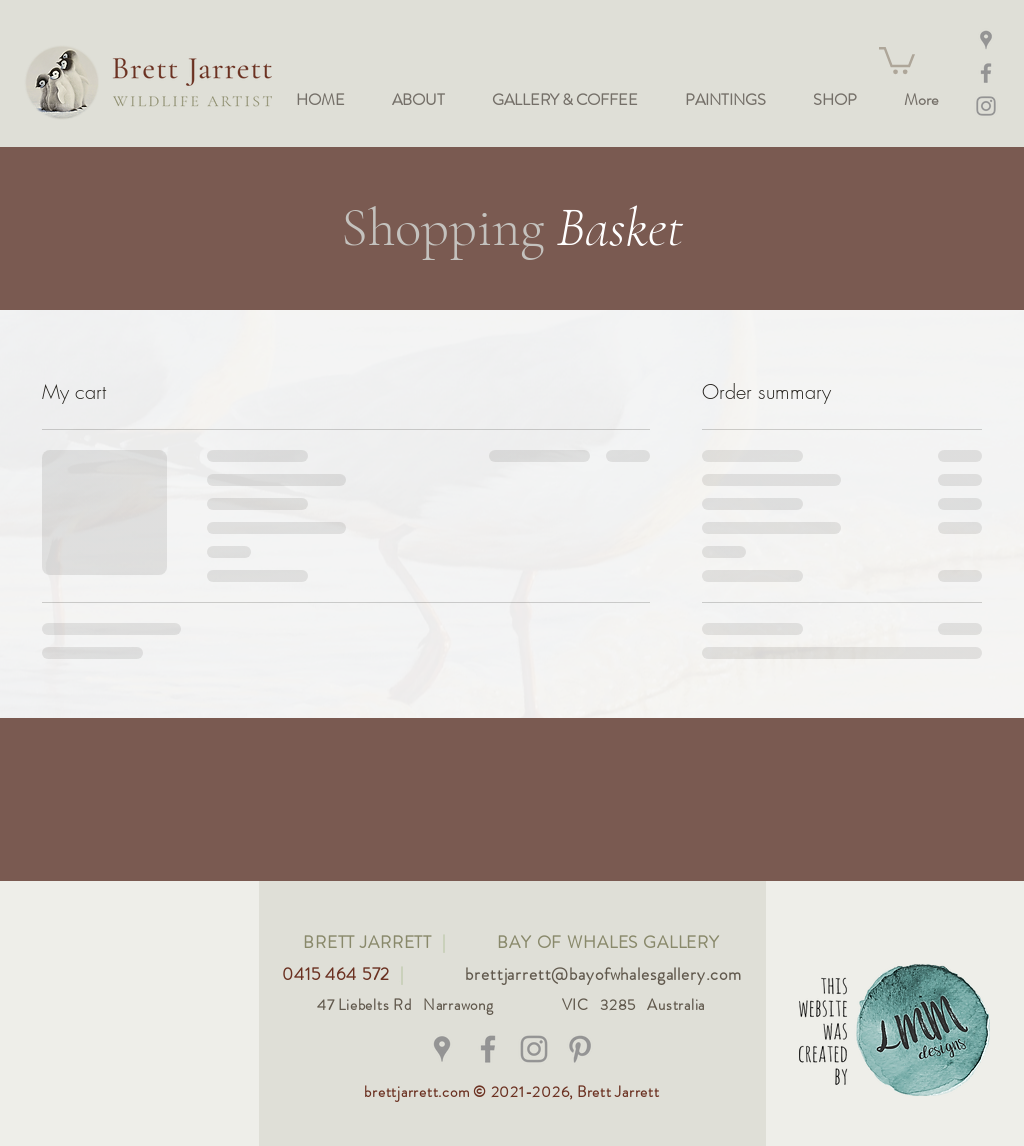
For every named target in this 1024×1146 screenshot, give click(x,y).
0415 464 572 (338, 974)
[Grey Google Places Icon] (442, 1049)
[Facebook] (986, 73)
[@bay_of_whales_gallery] (534, 1049)
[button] (897, 59)
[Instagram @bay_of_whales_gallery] (986, 106)
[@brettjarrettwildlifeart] (488, 1049)
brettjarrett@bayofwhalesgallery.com (603, 974)
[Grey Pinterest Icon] (580, 1049)
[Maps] (986, 40)
